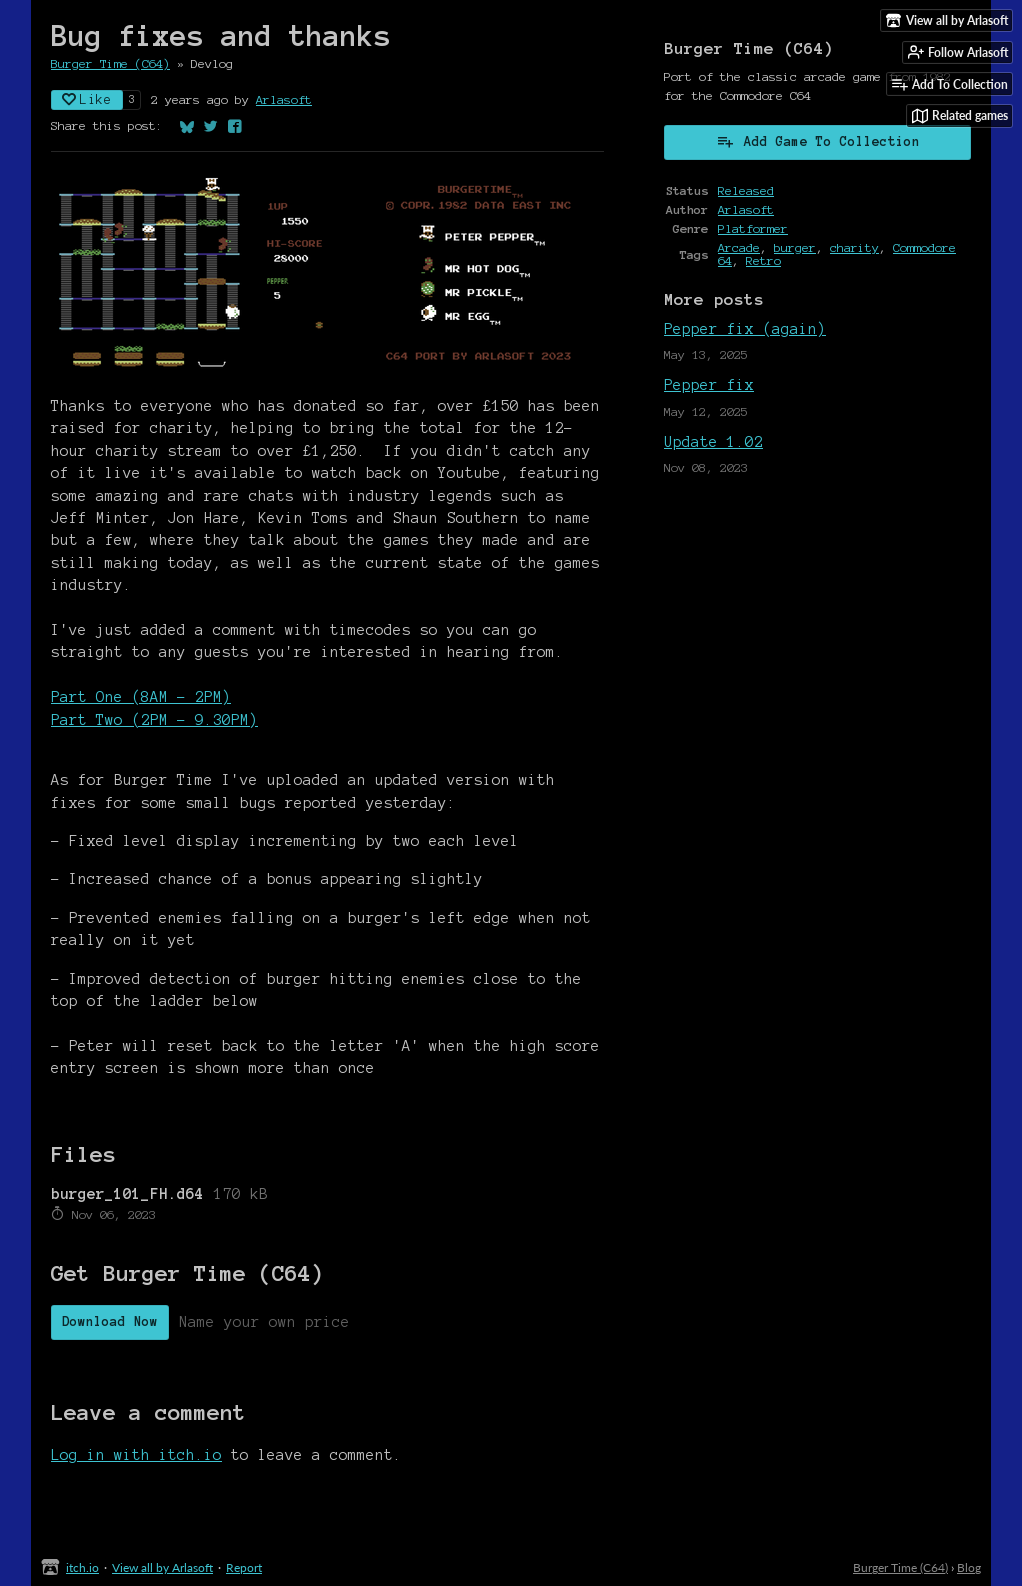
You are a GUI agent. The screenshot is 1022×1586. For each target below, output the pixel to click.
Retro (763, 260)
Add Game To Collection (818, 141)
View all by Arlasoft (162, 1567)
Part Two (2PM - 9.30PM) (154, 720)
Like (87, 99)
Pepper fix (709, 385)
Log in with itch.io (136, 1455)
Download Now (110, 1322)
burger (795, 247)
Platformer (753, 228)
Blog (969, 1567)
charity (854, 247)
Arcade (739, 247)
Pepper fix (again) (745, 329)
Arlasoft (284, 99)
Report (244, 1567)
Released (746, 190)
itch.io (82, 1567)
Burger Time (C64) (110, 63)
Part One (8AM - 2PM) (141, 697)
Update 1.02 (713, 442)
